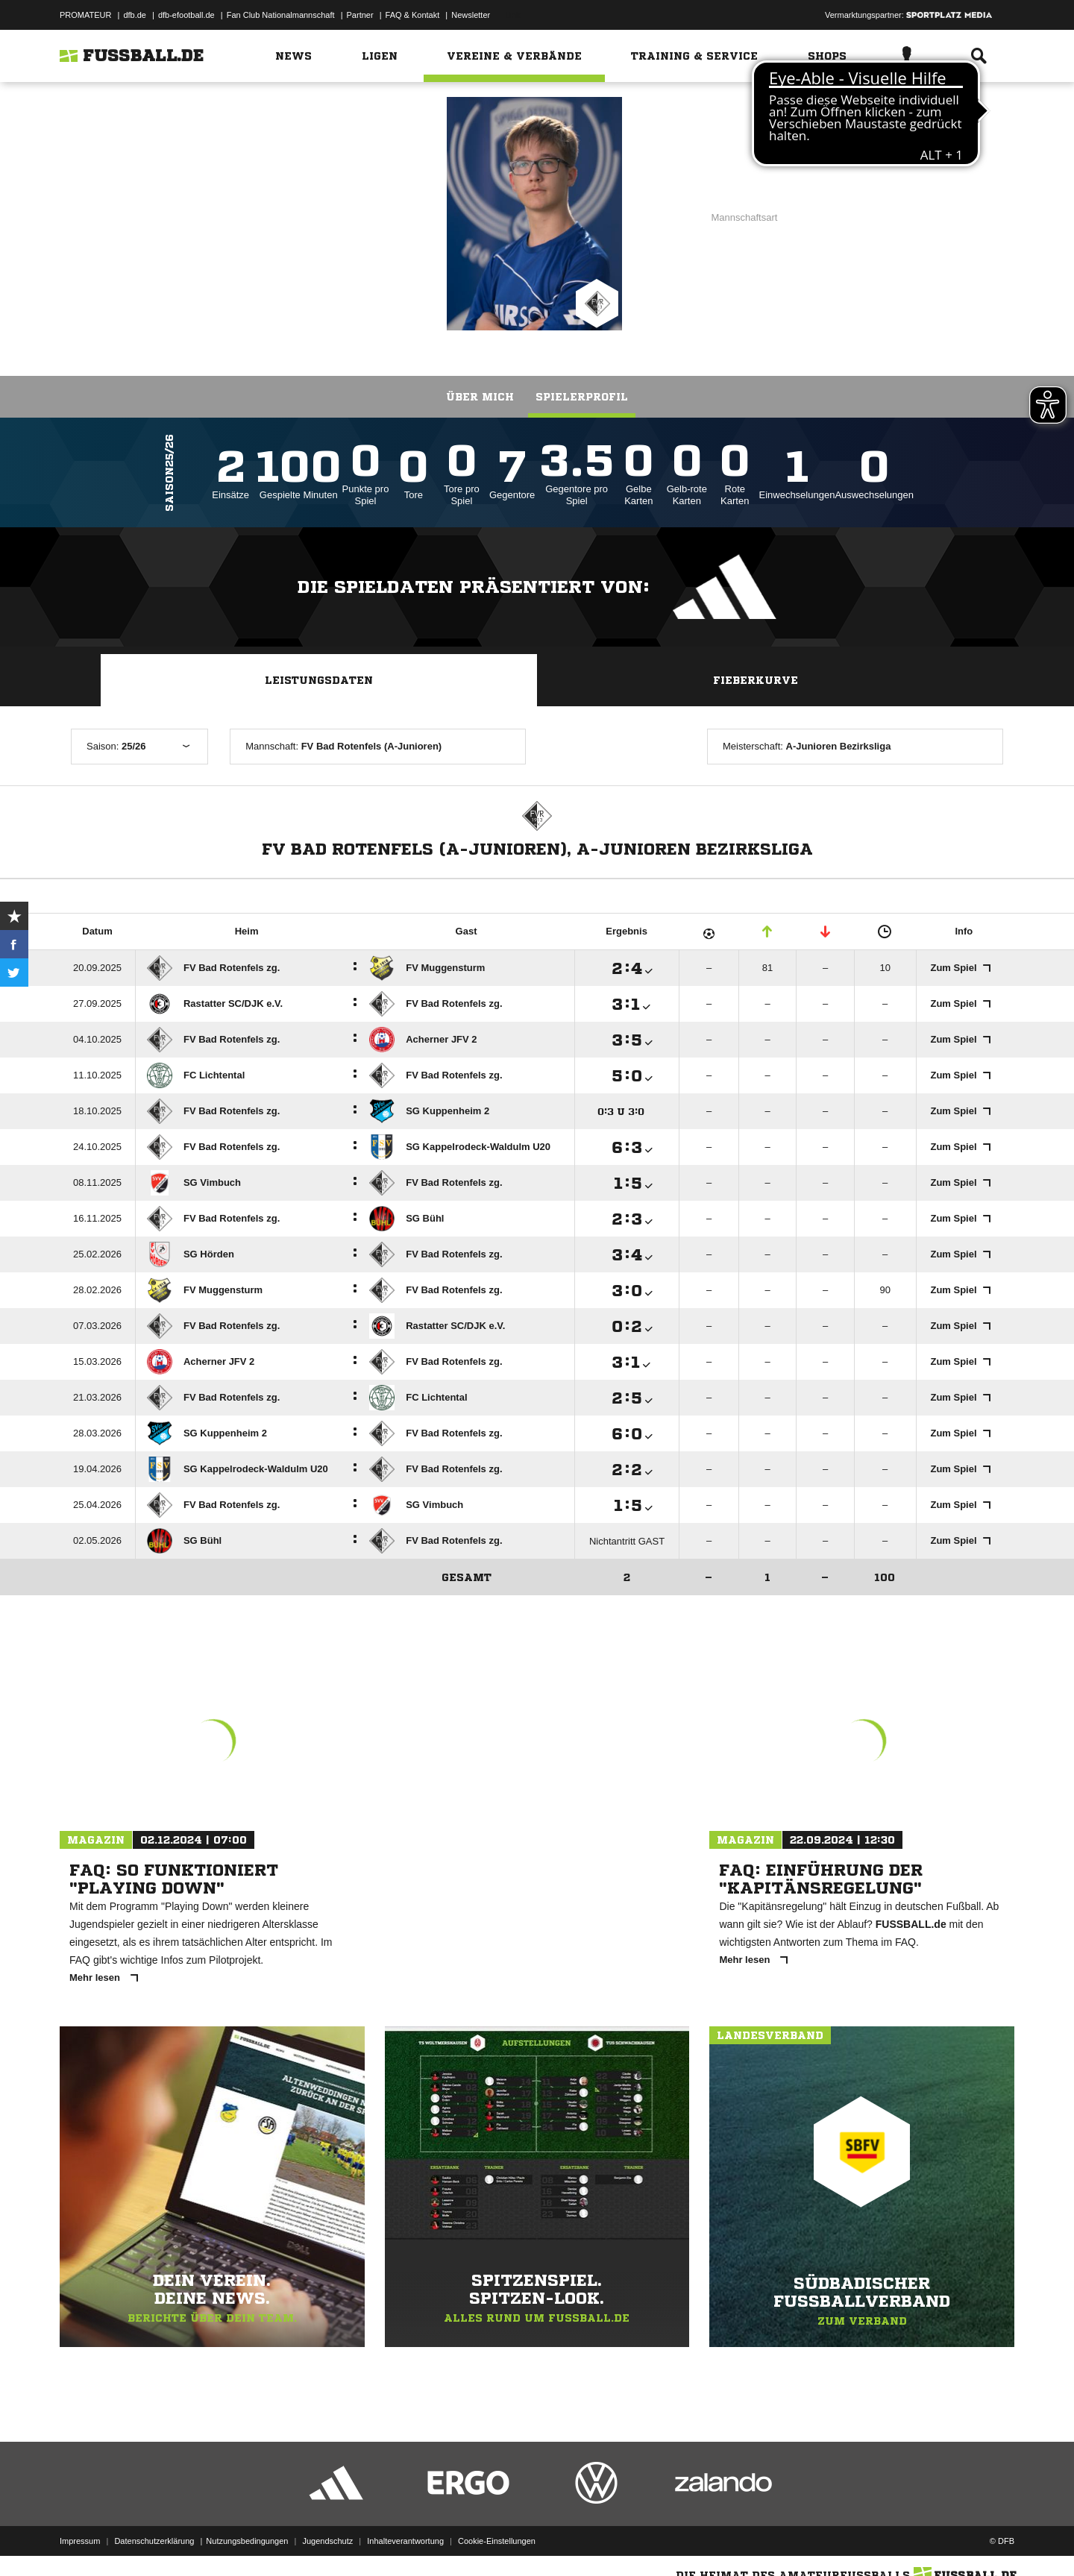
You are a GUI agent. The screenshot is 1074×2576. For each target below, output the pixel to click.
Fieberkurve (755, 680)
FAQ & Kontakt (413, 14)
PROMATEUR (85, 14)
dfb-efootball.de (186, 14)
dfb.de (134, 14)
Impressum (80, 2540)
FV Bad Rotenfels (304, 212)
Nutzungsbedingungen (247, 2540)
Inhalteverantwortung (405, 2540)
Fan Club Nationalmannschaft (281, 14)
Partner (360, 14)
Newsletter (470, 14)
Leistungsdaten (319, 680)
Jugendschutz (327, 2540)
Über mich (480, 397)
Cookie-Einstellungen (497, 2540)
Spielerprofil (582, 397)
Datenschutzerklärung (154, 2540)
